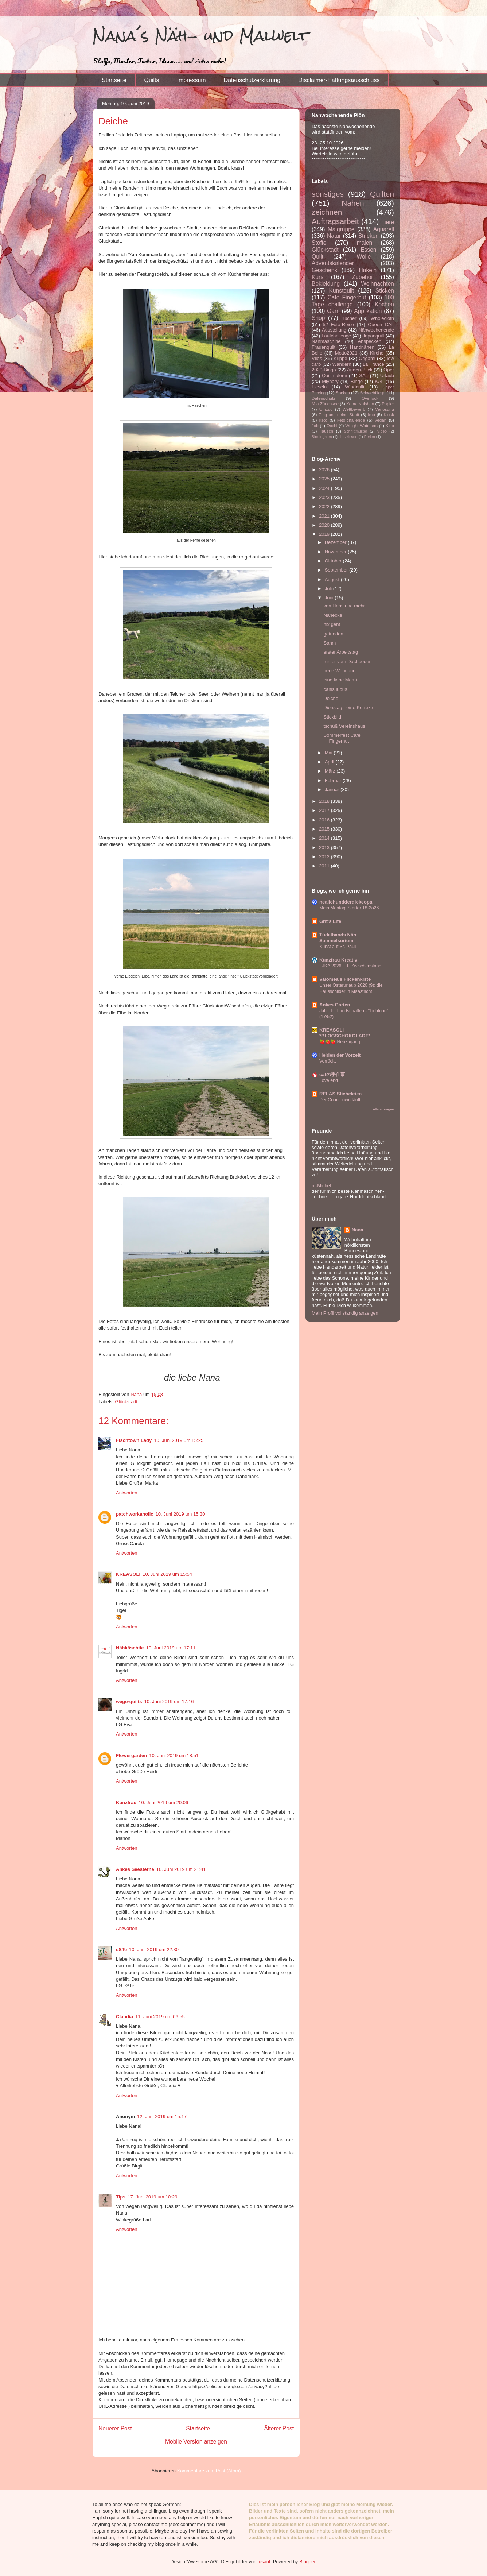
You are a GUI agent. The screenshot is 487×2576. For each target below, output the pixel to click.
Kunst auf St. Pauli (338, 946)
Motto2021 (346, 353)
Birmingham (322, 437)
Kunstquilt (341, 290)
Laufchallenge (336, 336)
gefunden (333, 634)
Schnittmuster (355, 431)
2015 (325, 829)
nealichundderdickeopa (345, 902)
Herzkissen (348, 437)
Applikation (368, 311)
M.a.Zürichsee (325, 403)
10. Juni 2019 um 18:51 (174, 1755)
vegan (380, 420)
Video (382, 431)
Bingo (357, 381)
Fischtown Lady (134, 1440)
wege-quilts (129, 1701)
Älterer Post (279, 2428)
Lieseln (319, 387)
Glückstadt (126, 1401)
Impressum (191, 80)
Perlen (369, 437)
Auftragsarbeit (335, 221)
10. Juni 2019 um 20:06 (163, 1802)
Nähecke (332, 615)
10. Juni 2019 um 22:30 (154, 1949)
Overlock (370, 398)
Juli (329, 588)
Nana (357, 1230)
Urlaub (387, 375)
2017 (325, 810)
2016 (325, 820)
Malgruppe (341, 229)
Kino (390, 425)
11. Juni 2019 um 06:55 (160, 2016)
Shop (318, 318)
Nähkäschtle (130, 1648)
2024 (325, 488)
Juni (330, 597)
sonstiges (328, 194)
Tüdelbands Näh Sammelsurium (337, 937)
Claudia (124, 2016)
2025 (325, 478)
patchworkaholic (134, 1514)
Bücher (348, 318)
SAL (363, 375)
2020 (325, 525)
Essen (368, 250)
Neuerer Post (115, 2428)
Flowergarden (131, 1755)
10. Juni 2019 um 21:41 (181, 1869)
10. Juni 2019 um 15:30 (180, 1514)
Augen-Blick (359, 369)
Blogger (307, 2561)
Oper (388, 369)
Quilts (151, 80)
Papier (388, 403)
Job (315, 425)
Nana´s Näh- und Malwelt (201, 35)
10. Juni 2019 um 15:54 (167, 1574)
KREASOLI (128, 1574)
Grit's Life (330, 921)
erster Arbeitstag (340, 652)
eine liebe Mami (340, 679)
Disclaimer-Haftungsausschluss (338, 80)
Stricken (368, 236)
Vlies (317, 358)
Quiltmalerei (334, 375)
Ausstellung (334, 330)
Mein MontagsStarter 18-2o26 (349, 907)
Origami (367, 358)
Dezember (336, 542)
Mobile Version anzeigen (196, 2441)
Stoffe (319, 243)
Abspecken (369, 341)
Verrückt (327, 1061)
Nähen (353, 203)
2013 (325, 847)
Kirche (376, 353)
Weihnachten (377, 284)
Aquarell (383, 229)
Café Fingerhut (346, 297)
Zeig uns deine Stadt (339, 414)
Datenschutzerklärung (252, 80)
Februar (334, 780)
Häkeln (368, 270)
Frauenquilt (323, 347)
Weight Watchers (361, 425)
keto (323, 420)
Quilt (317, 257)
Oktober (334, 561)
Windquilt (354, 387)
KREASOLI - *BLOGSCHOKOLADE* (344, 1032)
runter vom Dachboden (347, 661)
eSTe (121, 1949)
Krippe (340, 358)
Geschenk (324, 270)
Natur (334, 236)
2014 (325, 838)
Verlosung (384, 409)
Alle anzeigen (383, 1109)
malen (364, 243)
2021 (325, 516)
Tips (121, 2197)
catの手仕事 (332, 1074)
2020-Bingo (324, 369)
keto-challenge (351, 420)
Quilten (382, 194)
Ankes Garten (334, 1004)
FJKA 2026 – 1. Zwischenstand (350, 965)
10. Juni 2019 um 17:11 (171, 1648)
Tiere (387, 222)
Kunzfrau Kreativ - (339, 960)
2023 (325, 497)
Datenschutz (323, 398)
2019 (325, 534)
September (337, 570)
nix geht (331, 624)
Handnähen (362, 347)
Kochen (384, 304)
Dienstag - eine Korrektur (349, 707)
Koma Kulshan (360, 403)
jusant (264, 2561)
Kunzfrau (126, 1802)
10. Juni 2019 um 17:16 (169, 1701)
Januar (332, 789)
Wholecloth (382, 318)
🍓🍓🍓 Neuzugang (339, 1041)
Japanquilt (373, 336)
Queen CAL (381, 324)
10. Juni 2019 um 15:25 (178, 1440)
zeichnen (327, 212)
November (336, 551)
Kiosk (388, 414)
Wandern (341, 364)
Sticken (384, 290)
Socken (343, 392)
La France (373, 364)
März (331, 771)
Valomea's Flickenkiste (345, 979)
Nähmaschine (326, 341)
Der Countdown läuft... (341, 1099)
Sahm (329, 643)
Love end (328, 1080)
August (333, 579)
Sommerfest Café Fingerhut (341, 738)
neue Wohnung (339, 670)
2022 (325, 506)
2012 (325, 856)
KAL (379, 381)
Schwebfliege (372, 392)
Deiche (330, 698)
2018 (325, 801)
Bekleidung (326, 284)
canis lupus (335, 689)
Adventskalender (333, 263)
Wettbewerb (354, 409)
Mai (329, 752)
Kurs (317, 277)
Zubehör (362, 277)
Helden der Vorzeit (340, 1055)
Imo (371, 414)
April (330, 762)
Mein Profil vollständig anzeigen (345, 1313)
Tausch (326, 431)
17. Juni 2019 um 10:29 (153, 2197)
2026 (325, 469)
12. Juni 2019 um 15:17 (162, 2116)
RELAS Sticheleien (340, 1093)
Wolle (364, 257)
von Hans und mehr (344, 605)
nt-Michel (321, 1185)
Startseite (114, 80)
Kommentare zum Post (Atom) (209, 2470)
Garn (333, 311)
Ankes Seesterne (135, 1869)
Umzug (326, 409)
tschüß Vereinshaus (344, 726)
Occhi (332, 425)
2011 (325, 866)
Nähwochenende (376, 330)
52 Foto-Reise (338, 324)
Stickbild (332, 717)
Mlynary (330, 381)
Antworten (126, 1493)
